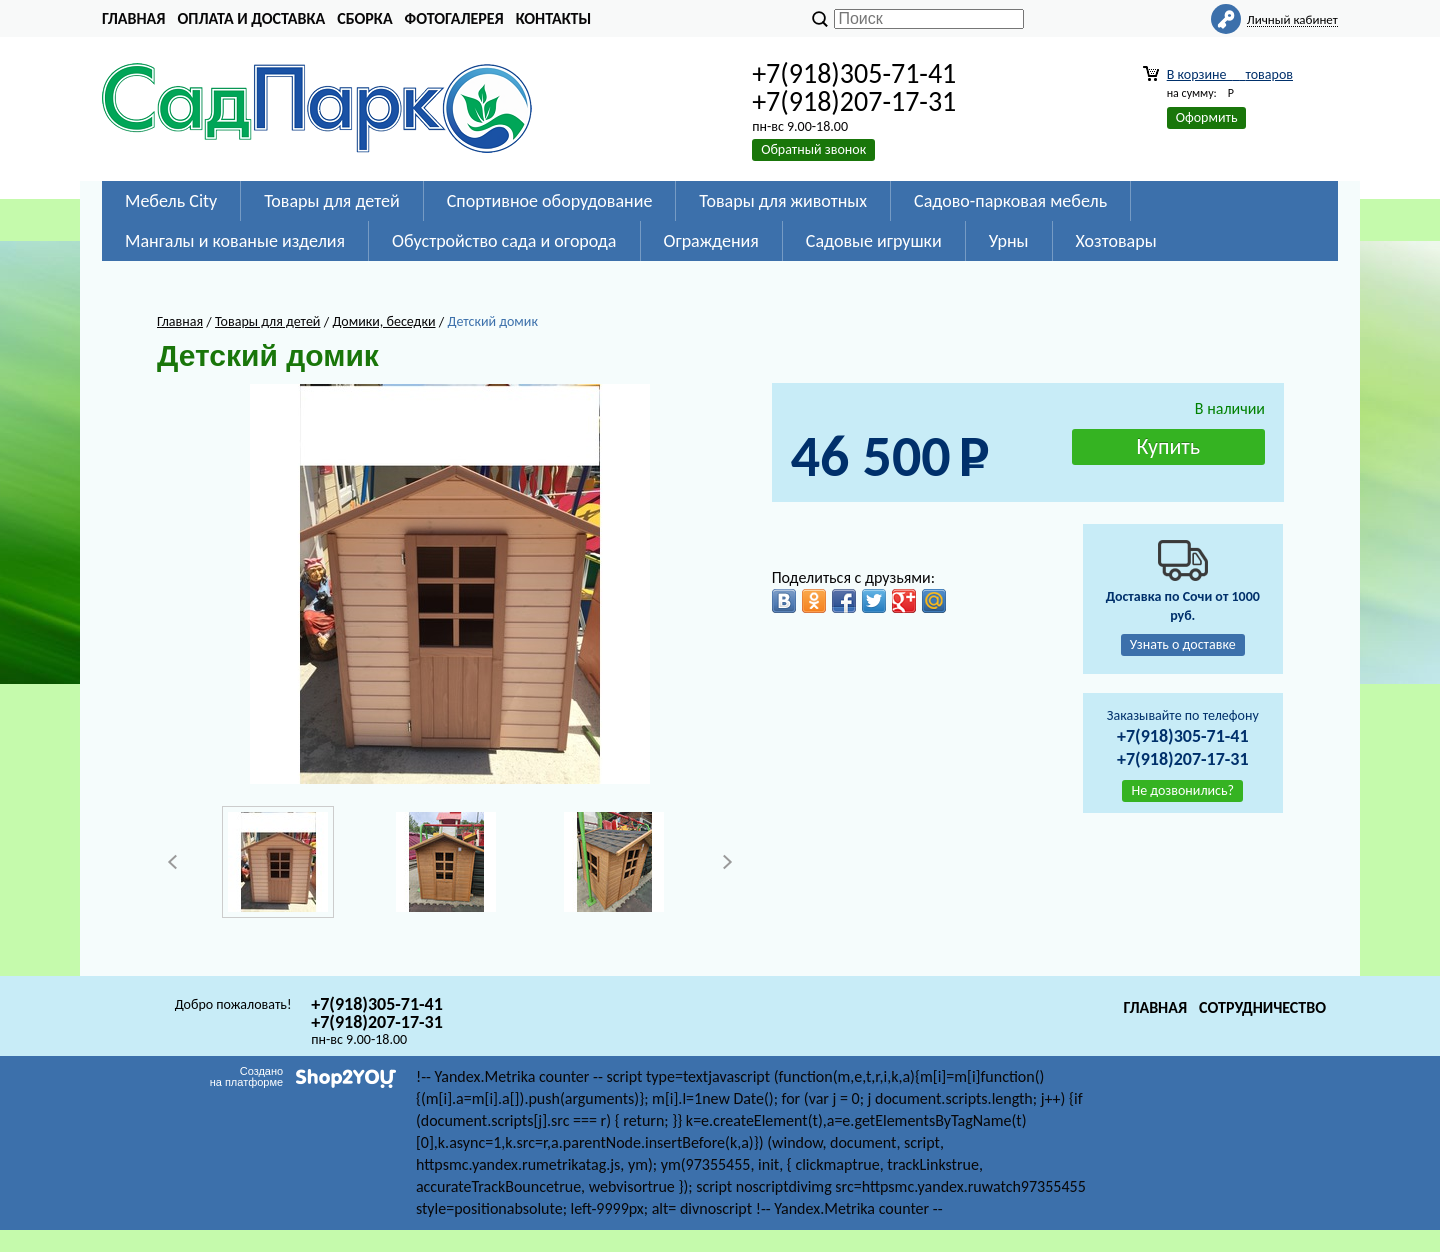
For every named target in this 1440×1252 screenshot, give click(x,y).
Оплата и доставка (251, 18)
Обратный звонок (813, 149)
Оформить (1207, 117)
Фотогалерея (454, 18)
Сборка (364, 18)
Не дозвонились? (1182, 790)
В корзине (1230, 74)
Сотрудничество (1262, 1007)
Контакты (554, 18)
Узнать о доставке (1183, 644)
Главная (133, 18)
